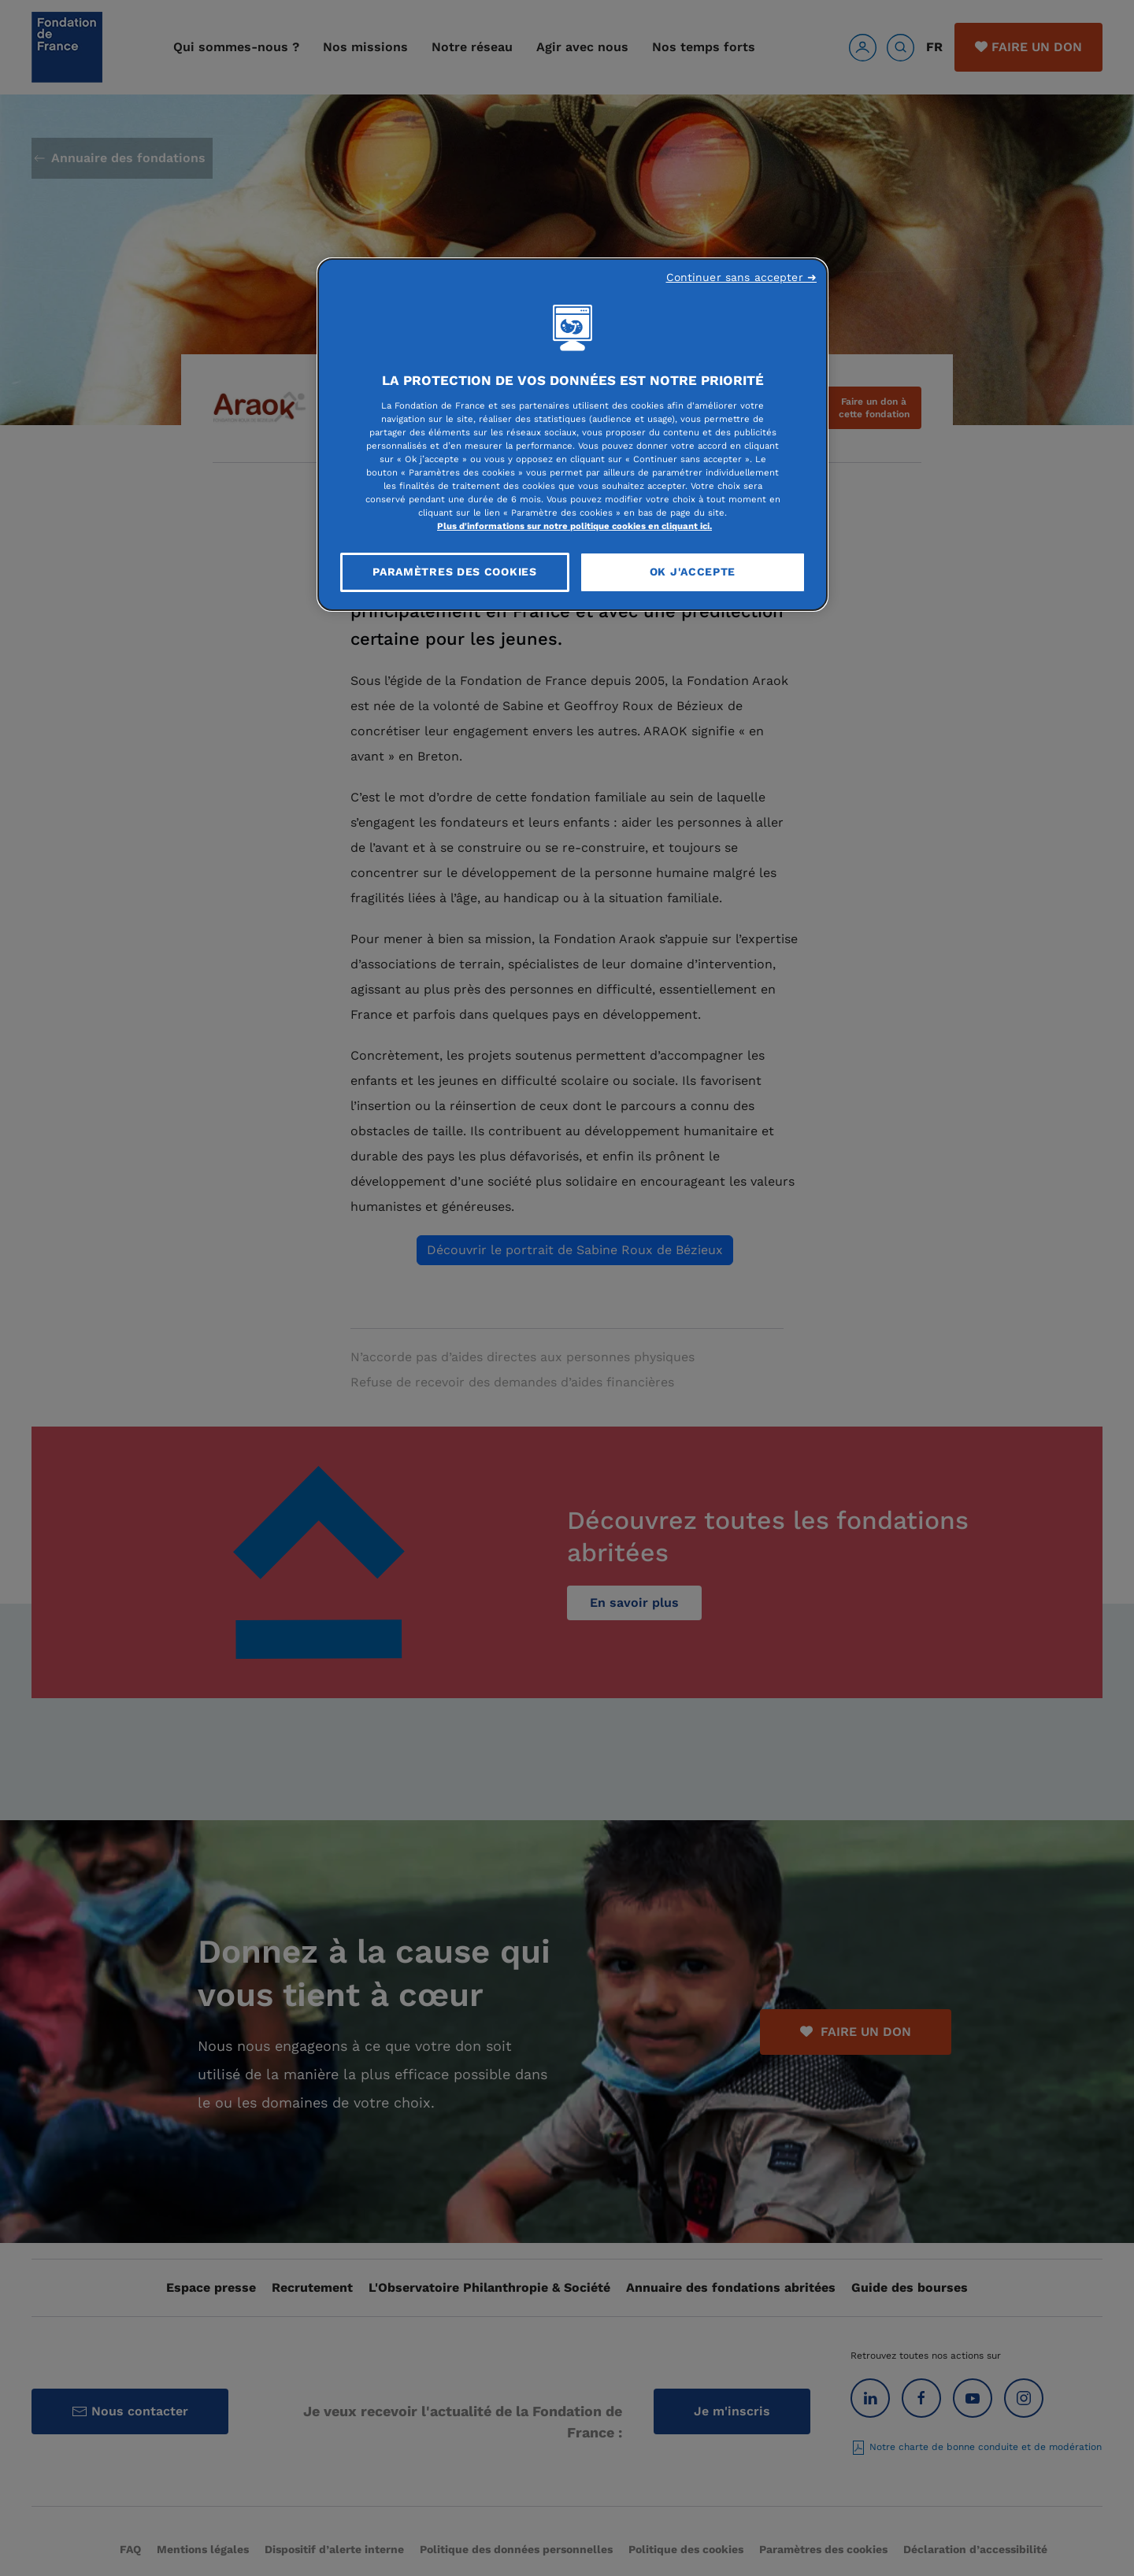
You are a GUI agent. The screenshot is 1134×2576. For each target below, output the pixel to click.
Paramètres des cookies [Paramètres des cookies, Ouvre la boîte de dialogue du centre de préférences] (454, 571)
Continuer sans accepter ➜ (741, 277)
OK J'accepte (693, 571)
